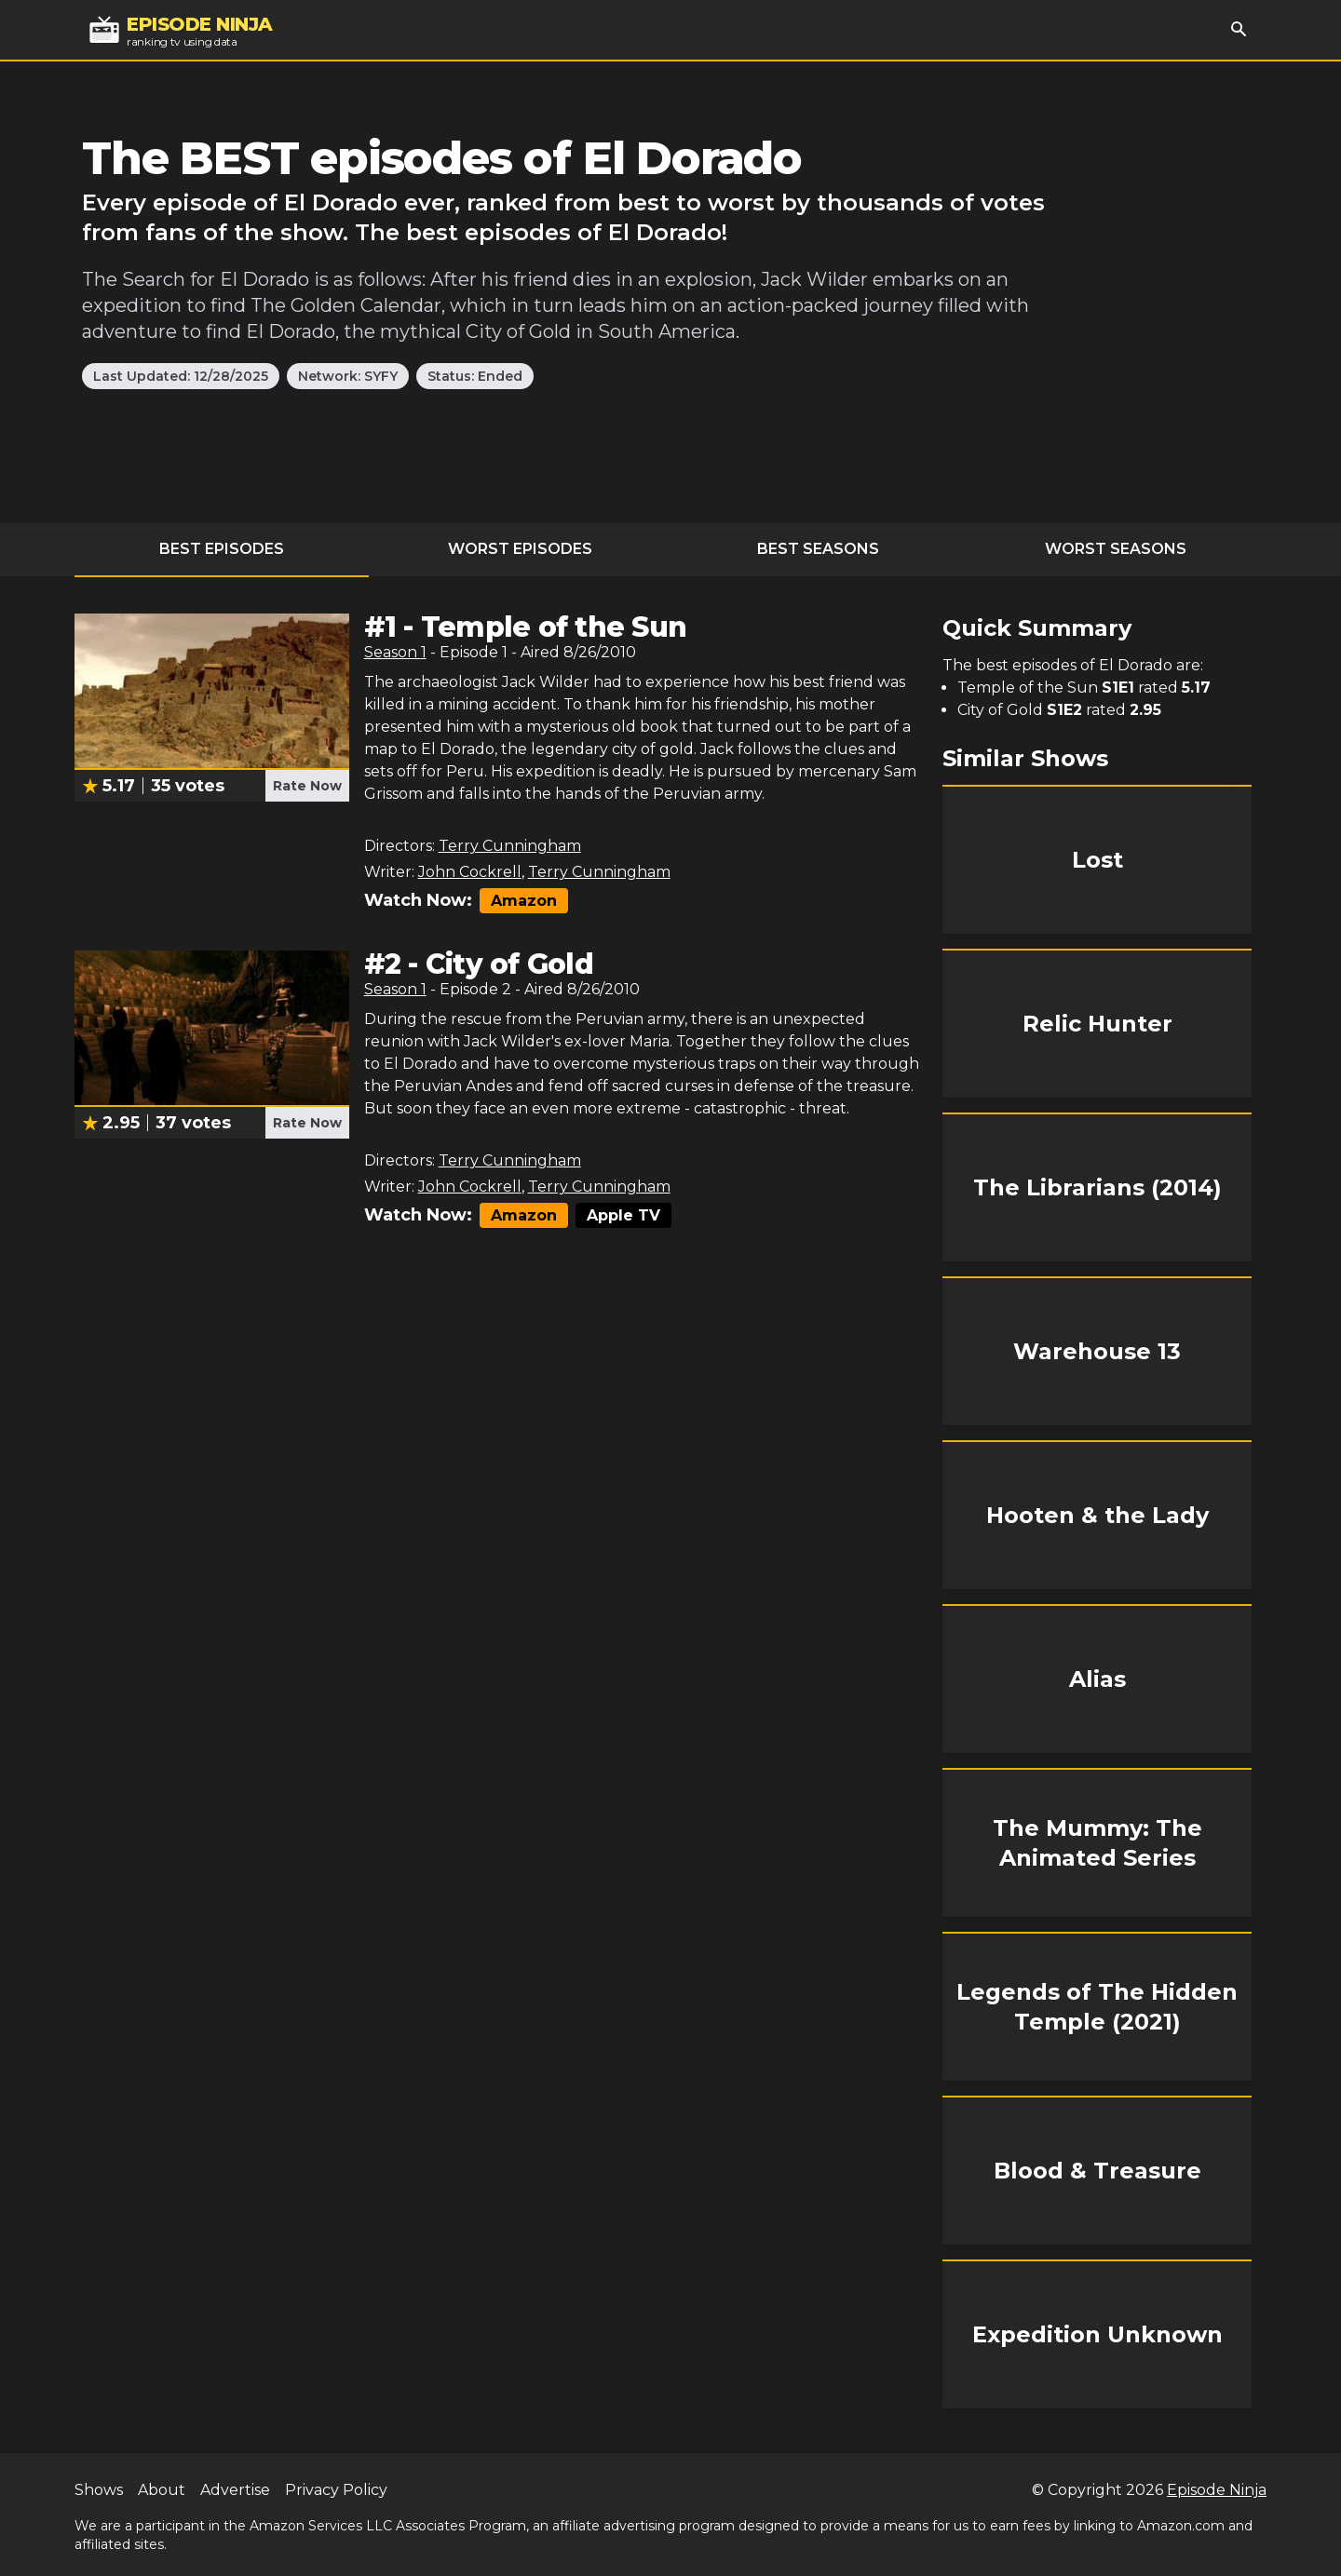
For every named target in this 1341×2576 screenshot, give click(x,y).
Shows (98, 2490)
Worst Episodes (520, 549)
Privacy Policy (336, 2490)
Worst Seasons (1115, 549)
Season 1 (395, 652)
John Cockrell (470, 872)
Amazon (524, 901)
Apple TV (623, 1215)
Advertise (235, 2490)
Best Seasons (818, 549)
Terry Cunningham (510, 846)
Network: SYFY (348, 376)
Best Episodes (221, 549)
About (161, 2490)
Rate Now (307, 785)
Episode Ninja (1216, 2490)
